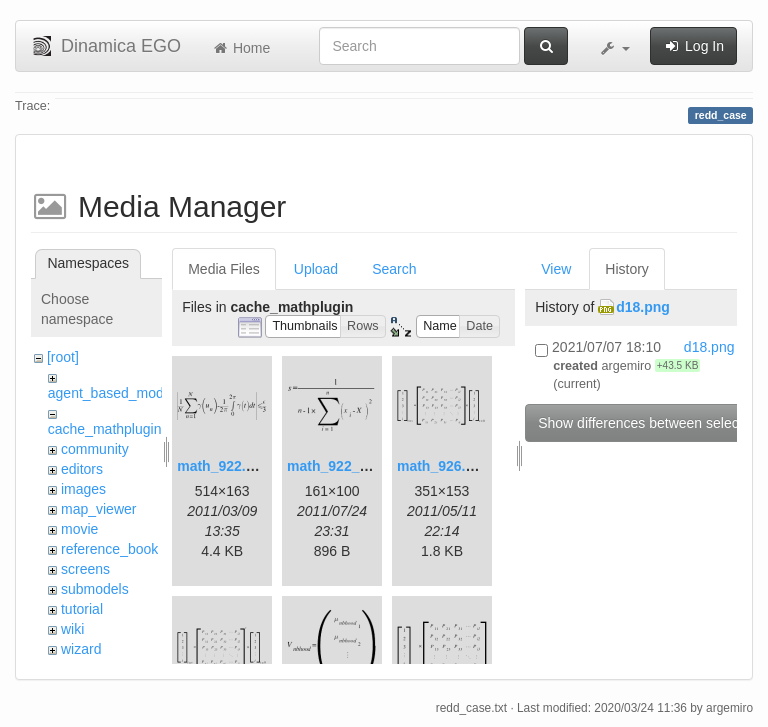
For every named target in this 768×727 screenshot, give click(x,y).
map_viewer (98, 509)
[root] (63, 357)
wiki (72, 629)
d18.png (643, 307)
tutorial (82, 609)
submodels (95, 589)
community (95, 449)
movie (79, 529)
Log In (693, 46)
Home (240, 48)
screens (85, 569)
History (627, 269)
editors (82, 469)
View (556, 269)
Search (394, 269)
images (83, 489)
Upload (316, 269)
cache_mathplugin (105, 429)
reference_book (109, 549)
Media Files (224, 269)
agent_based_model (111, 393)
